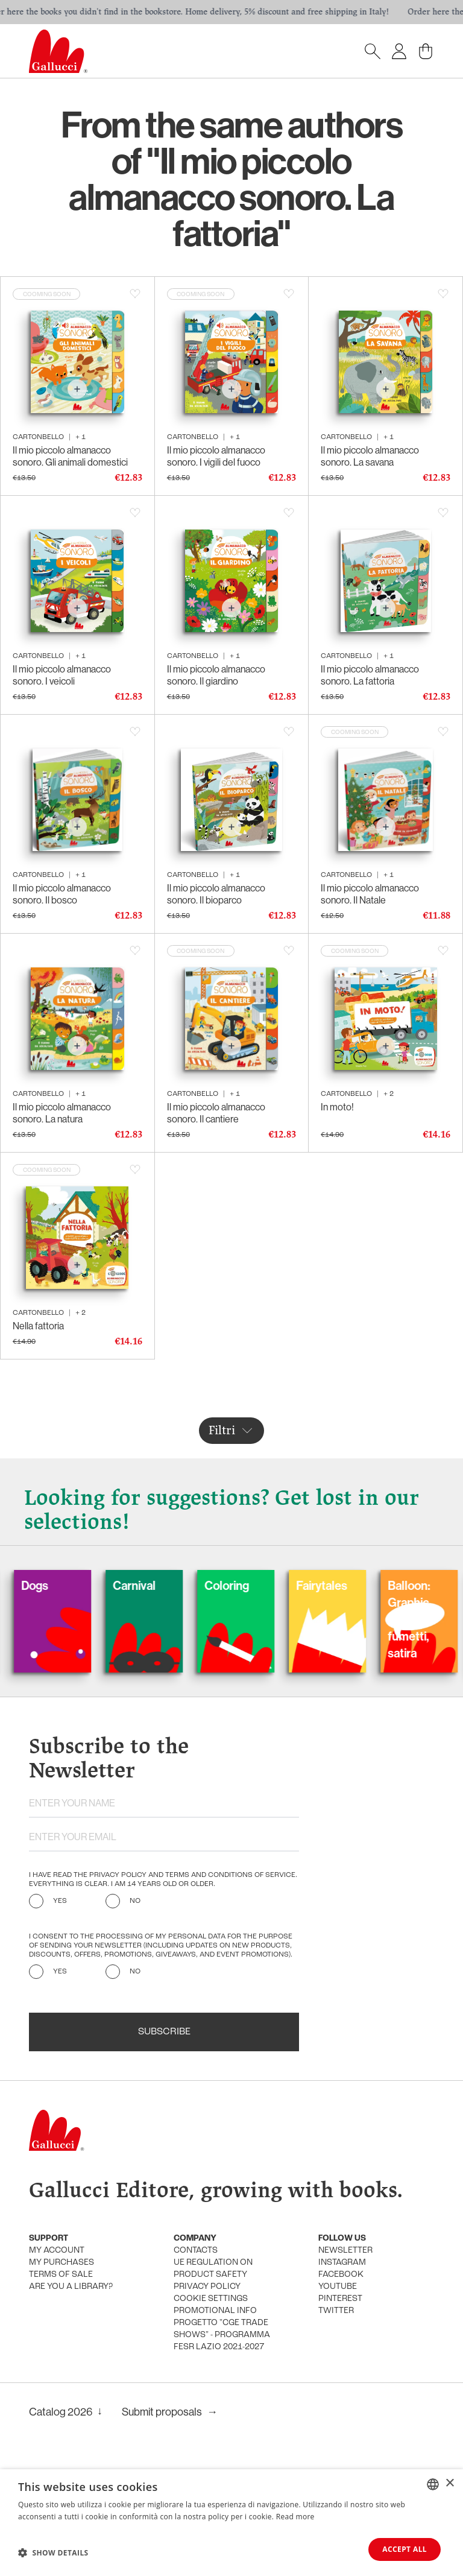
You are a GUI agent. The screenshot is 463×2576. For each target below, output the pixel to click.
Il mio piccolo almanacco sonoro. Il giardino (216, 675)
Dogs (61, 1585)
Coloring (254, 1585)
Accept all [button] (404, 2549)
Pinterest (340, 2298)
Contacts (196, 2250)
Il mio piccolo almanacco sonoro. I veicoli (62, 675)
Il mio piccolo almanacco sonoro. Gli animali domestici (70, 456)
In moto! (337, 1107)
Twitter (336, 2310)
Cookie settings (211, 2298)
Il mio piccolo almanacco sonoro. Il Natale (370, 894)
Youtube (337, 2286)
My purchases (61, 2262)
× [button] (449, 2483)
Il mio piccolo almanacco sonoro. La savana (370, 456)
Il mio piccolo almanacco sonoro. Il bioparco (216, 894)
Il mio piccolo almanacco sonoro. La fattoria (370, 675)
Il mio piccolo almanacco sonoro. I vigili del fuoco (216, 456)
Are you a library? (71, 2286)
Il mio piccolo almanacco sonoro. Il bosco (62, 894)
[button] (53, 2552)
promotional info (215, 2310)
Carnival (161, 1585)
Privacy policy (207, 2286)
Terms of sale (61, 2274)
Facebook (341, 2274)
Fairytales (348, 1585)
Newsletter (345, 2250)
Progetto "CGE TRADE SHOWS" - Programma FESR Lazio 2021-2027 (222, 2335)
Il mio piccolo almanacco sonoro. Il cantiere (216, 1113)
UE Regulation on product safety (213, 2268)
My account (56, 2250)
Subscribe (164, 2032)
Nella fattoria (38, 1326)
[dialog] (231, 2522)
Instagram (342, 2262)
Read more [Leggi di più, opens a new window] (295, 2516)
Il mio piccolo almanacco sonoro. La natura (62, 1113)
